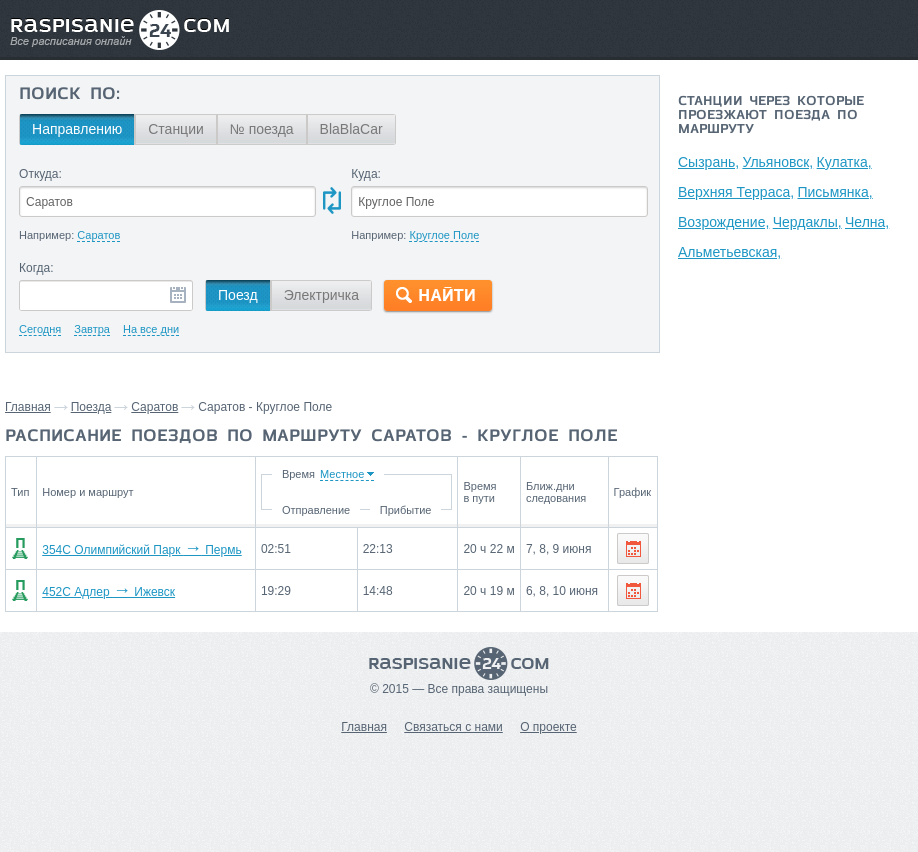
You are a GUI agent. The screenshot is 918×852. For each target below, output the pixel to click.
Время (298, 474)
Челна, (867, 222)
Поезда (91, 407)
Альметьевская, (729, 252)
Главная (28, 407)
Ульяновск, (777, 162)
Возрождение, (723, 222)
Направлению (77, 129)
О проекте (548, 727)
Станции (176, 129)
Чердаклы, (807, 222)
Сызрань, (708, 162)
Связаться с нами (453, 727)
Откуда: (40, 174)
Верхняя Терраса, (736, 192)
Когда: (36, 268)
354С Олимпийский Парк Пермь (141, 550)
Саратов (154, 407)
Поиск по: (69, 95)
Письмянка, (834, 192)
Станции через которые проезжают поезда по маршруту (771, 116)
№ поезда (262, 129)
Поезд (238, 295)
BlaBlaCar (351, 129)
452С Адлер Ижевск (108, 592)
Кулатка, (844, 162)
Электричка (321, 295)
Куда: (366, 174)
